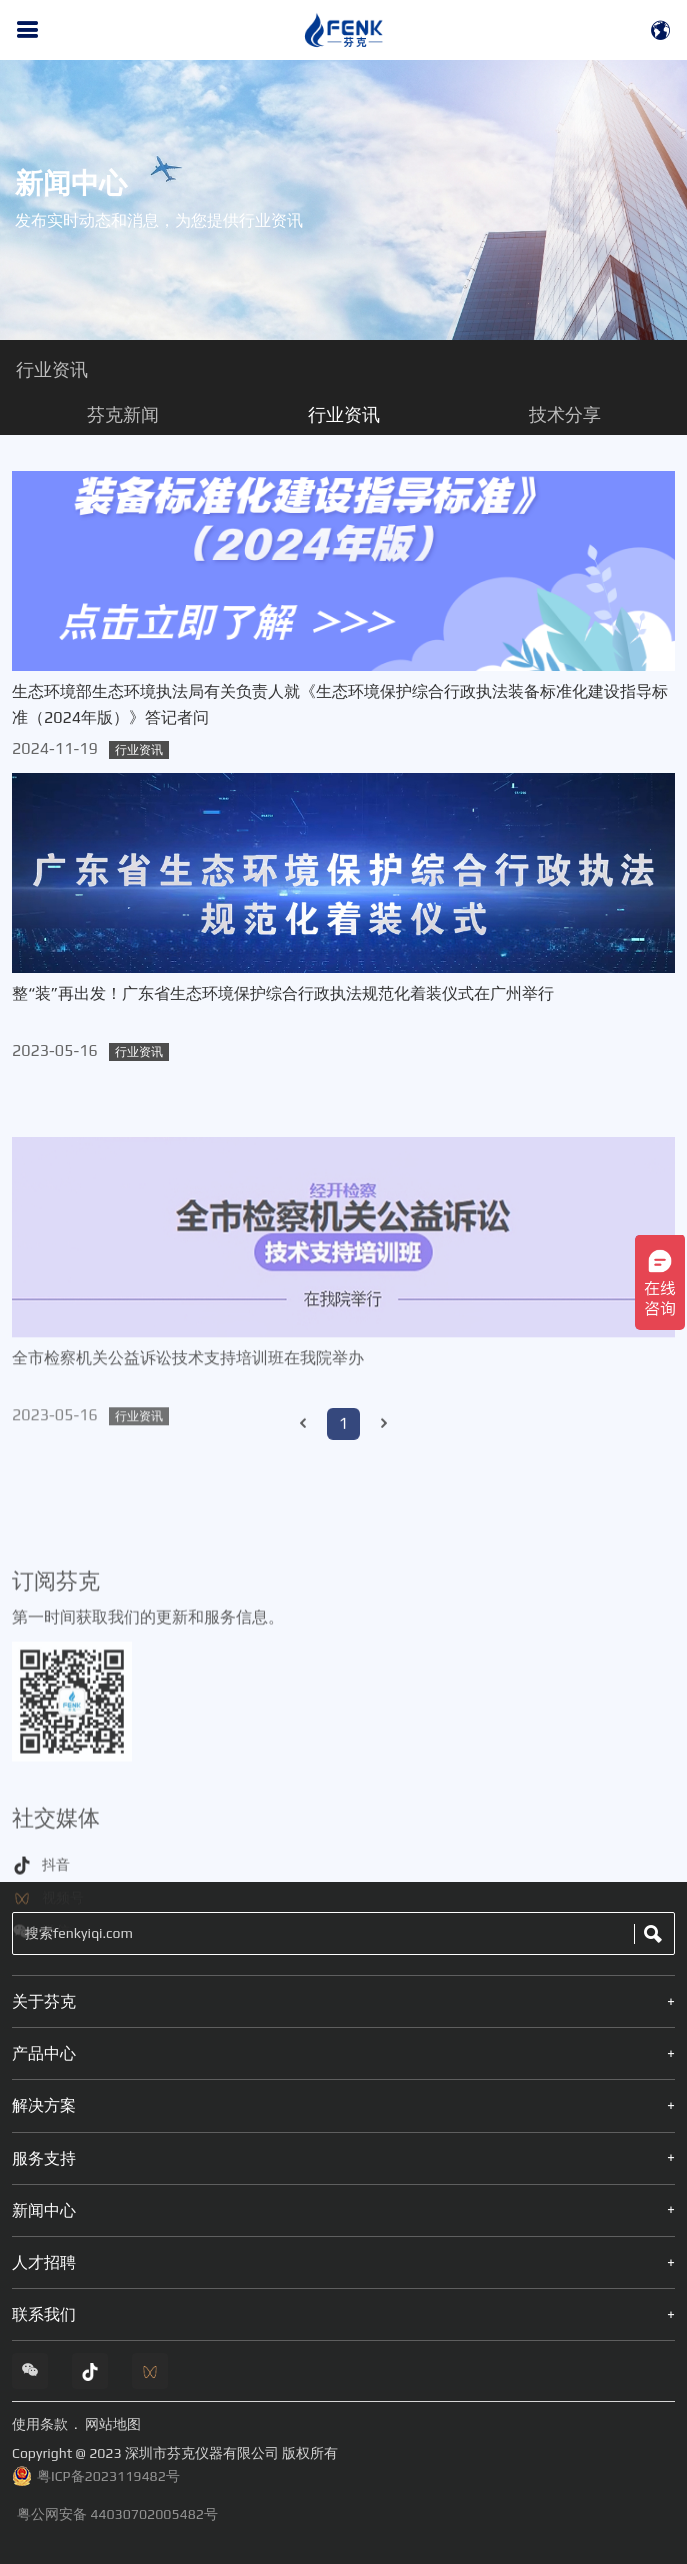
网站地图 (113, 2424)
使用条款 (40, 2424)
